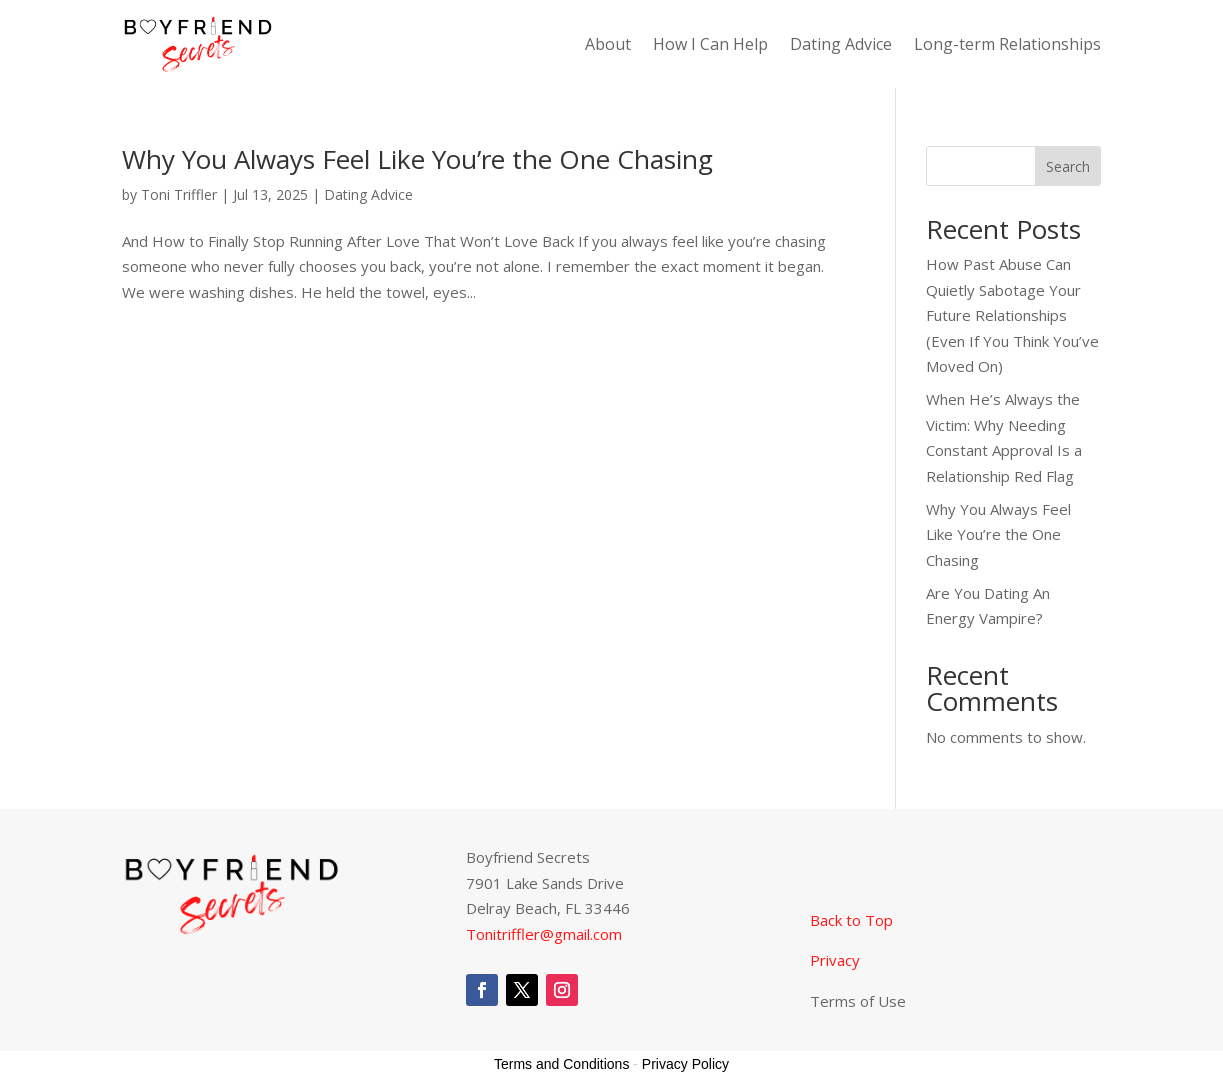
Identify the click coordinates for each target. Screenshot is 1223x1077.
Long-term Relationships (1007, 46)
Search (1068, 166)
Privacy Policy (685, 1064)
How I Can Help (710, 46)
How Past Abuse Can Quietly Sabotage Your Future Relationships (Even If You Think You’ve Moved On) (1012, 315)
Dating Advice (841, 46)
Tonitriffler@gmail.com (544, 934)
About (608, 46)
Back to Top (853, 920)
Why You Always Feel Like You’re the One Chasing (417, 159)
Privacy (835, 960)
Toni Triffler (179, 194)
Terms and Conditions (561, 1064)
